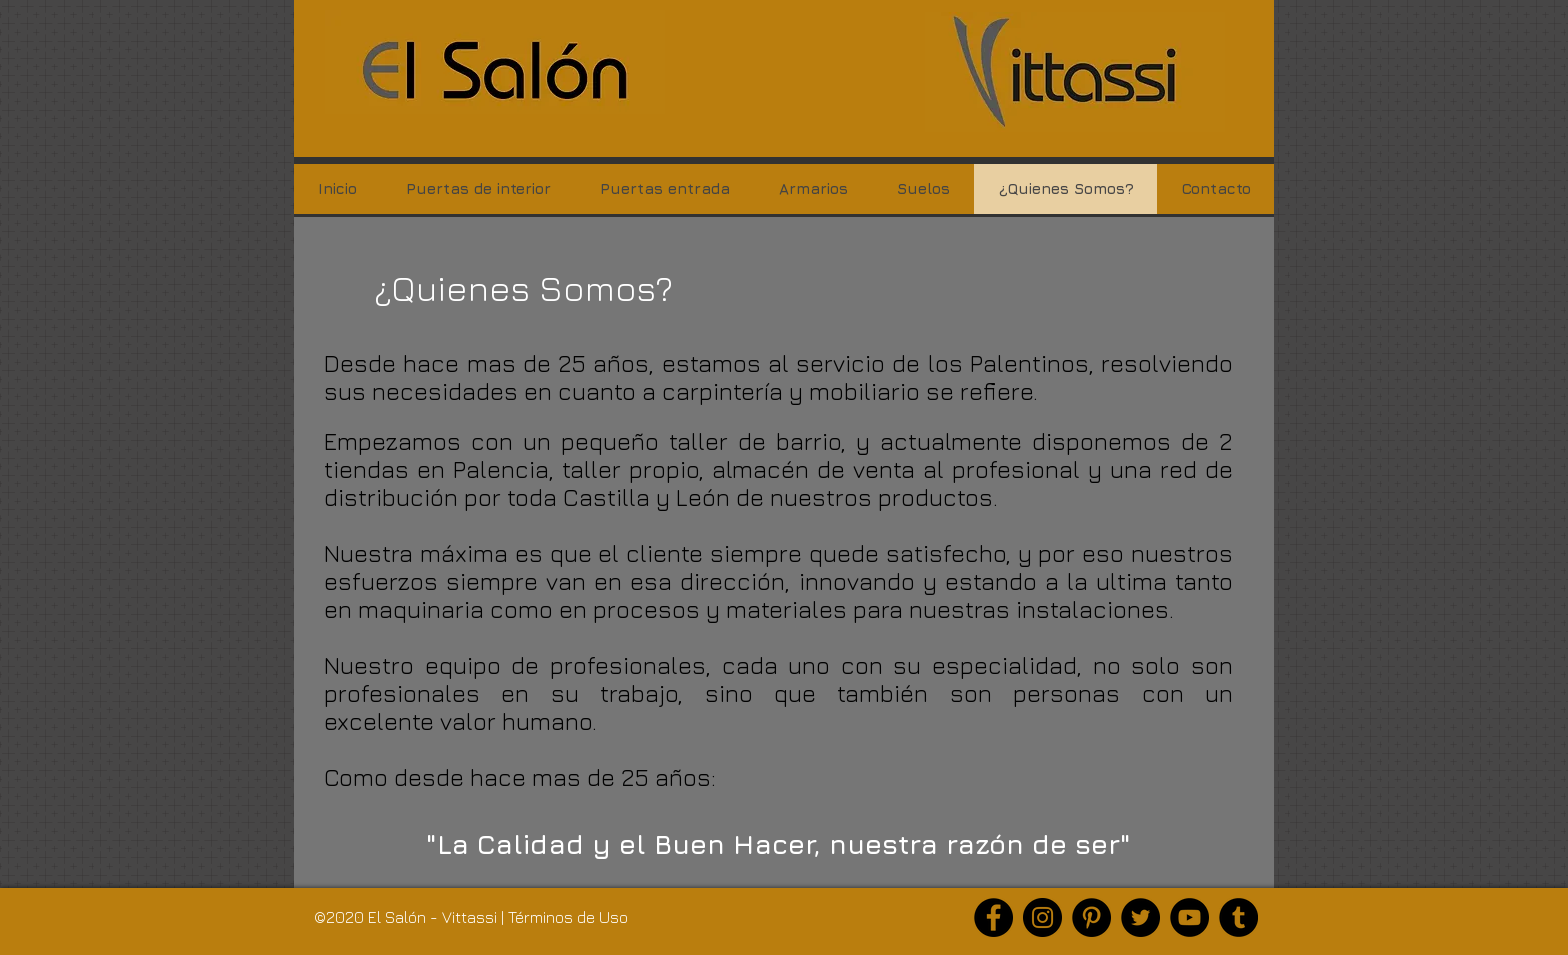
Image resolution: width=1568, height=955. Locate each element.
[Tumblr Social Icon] (1238, 917)
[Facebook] (993, 917)
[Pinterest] (1091, 917)
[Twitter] (1140, 917)
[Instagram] (1042, 917)
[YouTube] (1189, 917)
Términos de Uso (568, 917)
